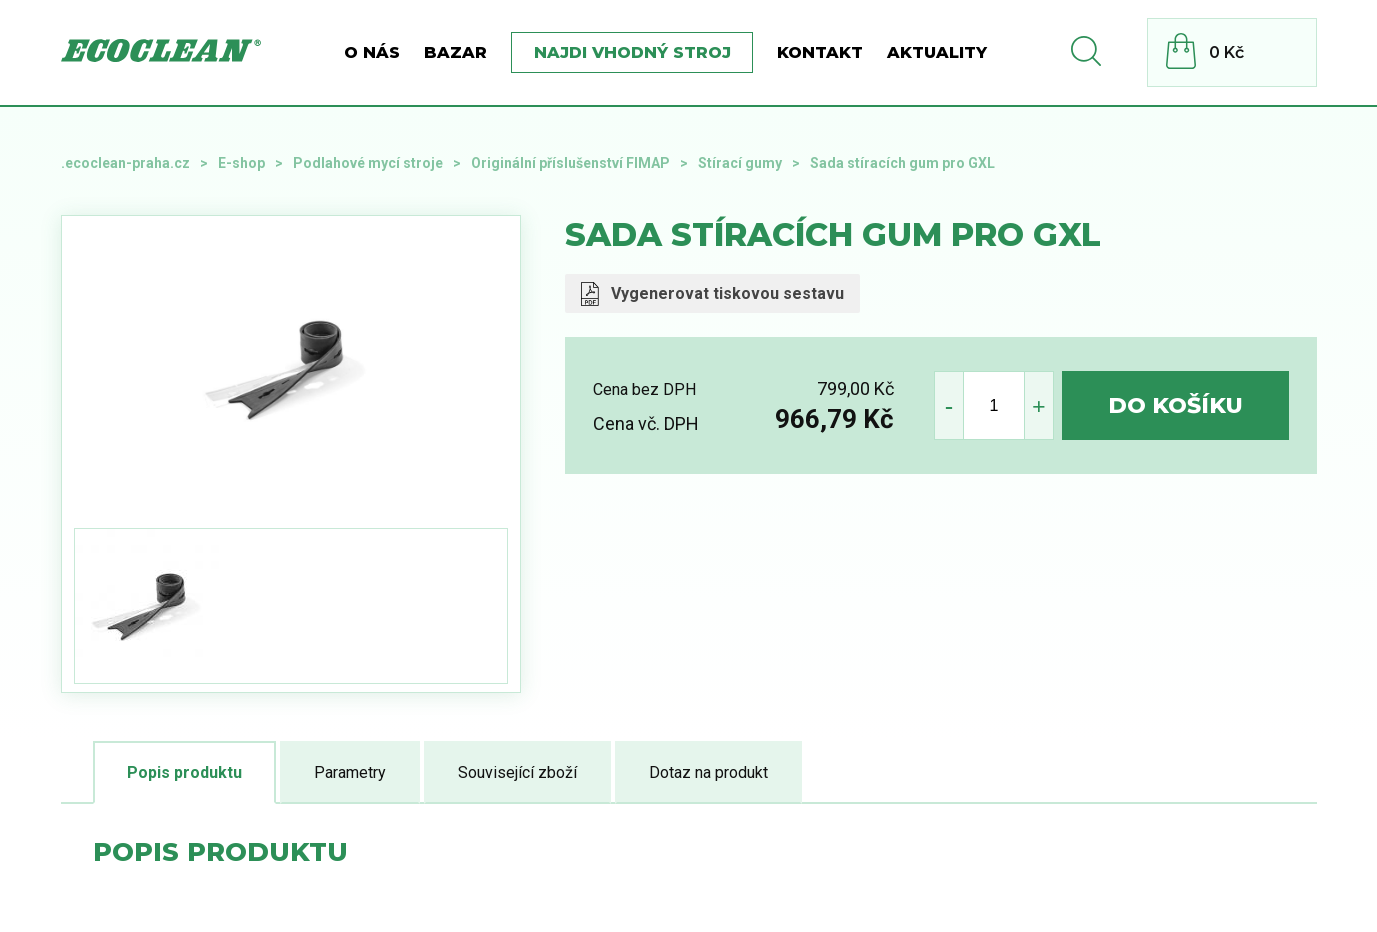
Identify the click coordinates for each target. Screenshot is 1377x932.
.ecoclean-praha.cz (125, 163)
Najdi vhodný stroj (632, 52)
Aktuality (937, 52)
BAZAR (455, 52)
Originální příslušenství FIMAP (570, 163)
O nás (372, 52)
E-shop (241, 163)
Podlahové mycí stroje (368, 163)
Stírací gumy (740, 163)
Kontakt (820, 52)
